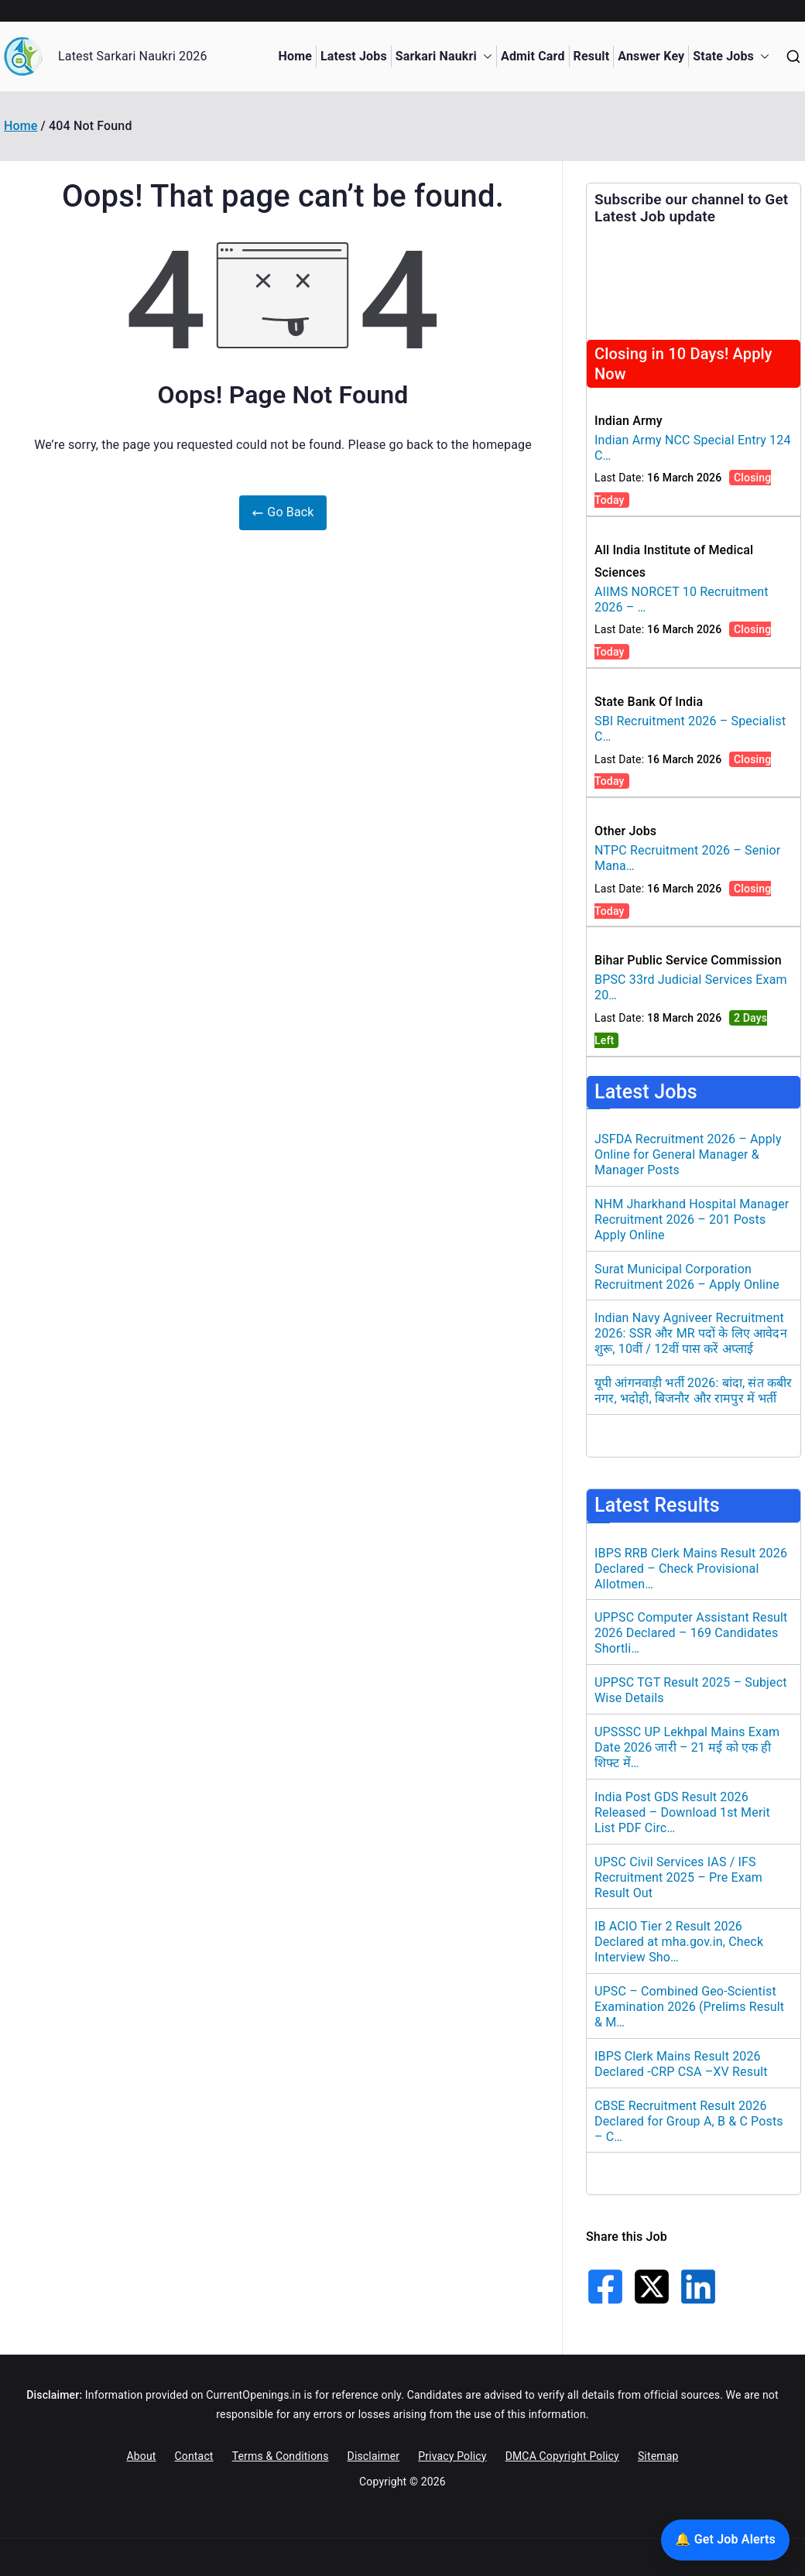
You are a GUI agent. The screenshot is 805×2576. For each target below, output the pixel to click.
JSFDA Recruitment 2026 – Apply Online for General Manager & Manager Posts (688, 1154)
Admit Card (533, 56)
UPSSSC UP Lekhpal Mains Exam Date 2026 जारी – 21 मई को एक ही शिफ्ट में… (686, 1747)
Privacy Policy (452, 2456)
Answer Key (651, 56)
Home (295, 56)
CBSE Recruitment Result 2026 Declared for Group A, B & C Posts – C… (688, 2121)
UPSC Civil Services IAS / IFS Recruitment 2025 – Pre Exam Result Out (678, 1877)
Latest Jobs (353, 56)
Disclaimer (374, 2456)
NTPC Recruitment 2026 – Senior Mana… (687, 858)
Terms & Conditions (280, 2456)
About (141, 2456)
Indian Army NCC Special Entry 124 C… (692, 448)
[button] (484, 57)
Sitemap (658, 2456)
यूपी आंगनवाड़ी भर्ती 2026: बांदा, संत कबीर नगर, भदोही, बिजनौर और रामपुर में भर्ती (693, 1390)
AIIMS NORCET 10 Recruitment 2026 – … (681, 599)
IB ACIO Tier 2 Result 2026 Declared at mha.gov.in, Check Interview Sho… (678, 1942)
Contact (194, 2456)
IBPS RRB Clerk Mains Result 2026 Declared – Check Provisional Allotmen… (690, 1568)
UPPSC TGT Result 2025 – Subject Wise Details (690, 1690)
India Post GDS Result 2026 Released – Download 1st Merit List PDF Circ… (682, 1812)
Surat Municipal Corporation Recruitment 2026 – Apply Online (686, 1277)
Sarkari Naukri (444, 57)
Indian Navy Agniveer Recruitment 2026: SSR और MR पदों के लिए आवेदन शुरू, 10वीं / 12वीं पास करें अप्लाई (690, 1333)
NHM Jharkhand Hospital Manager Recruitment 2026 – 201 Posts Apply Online (691, 1219)
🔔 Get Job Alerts (725, 2539)
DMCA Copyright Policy (562, 2456)
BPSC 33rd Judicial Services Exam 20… (690, 987)
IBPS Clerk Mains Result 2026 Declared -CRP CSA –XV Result (681, 2064)
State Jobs (731, 57)
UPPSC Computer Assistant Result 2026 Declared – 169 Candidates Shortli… (691, 1633)
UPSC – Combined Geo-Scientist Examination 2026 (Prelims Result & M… (689, 2007)
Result (592, 56)
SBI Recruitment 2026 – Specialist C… (690, 729)
